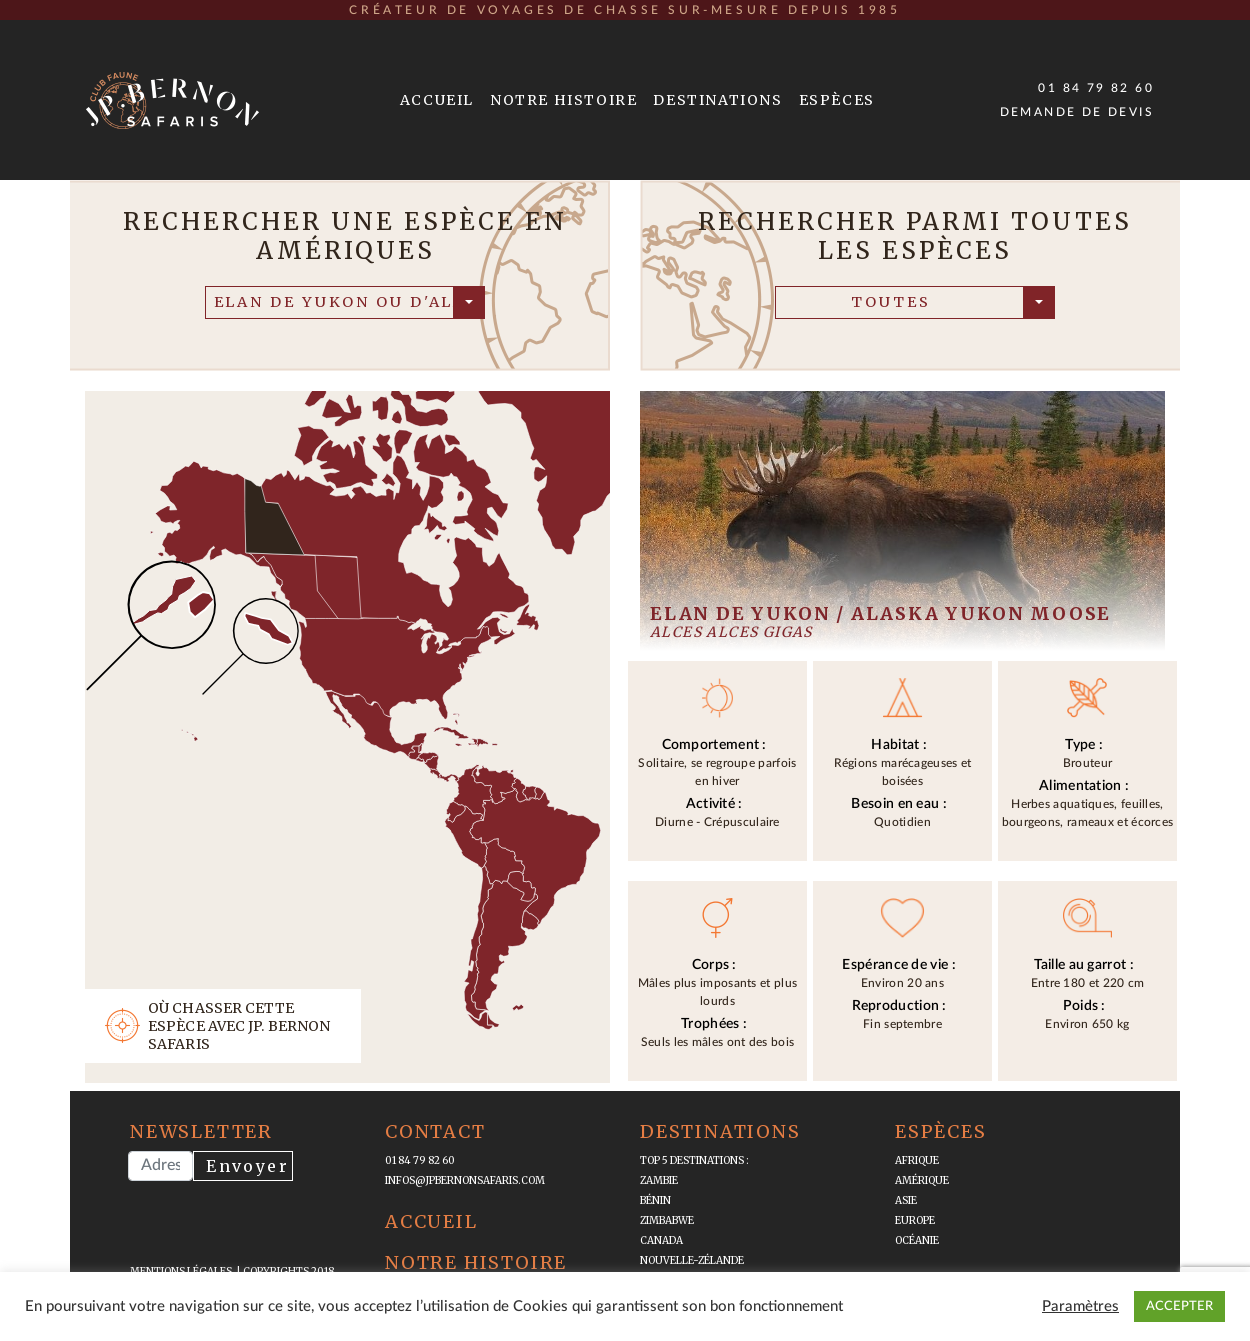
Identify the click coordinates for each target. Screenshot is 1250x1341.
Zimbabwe (667, 1220)
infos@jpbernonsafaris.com (465, 1180)
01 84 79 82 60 (1096, 88)
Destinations (717, 100)
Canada (661, 1240)
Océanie (917, 1240)
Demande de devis (1077, 112)
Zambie (659, 1180)
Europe (915, 1220)
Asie (906, 1200)
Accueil (437, 100)
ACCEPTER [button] (1179, 1306)
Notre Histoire (563, 100)
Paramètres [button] (1080, 1306)
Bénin (655, 1200)
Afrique (917, 1160)
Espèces (837, 100)
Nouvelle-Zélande (692, 1260)
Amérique (922, 1180)
